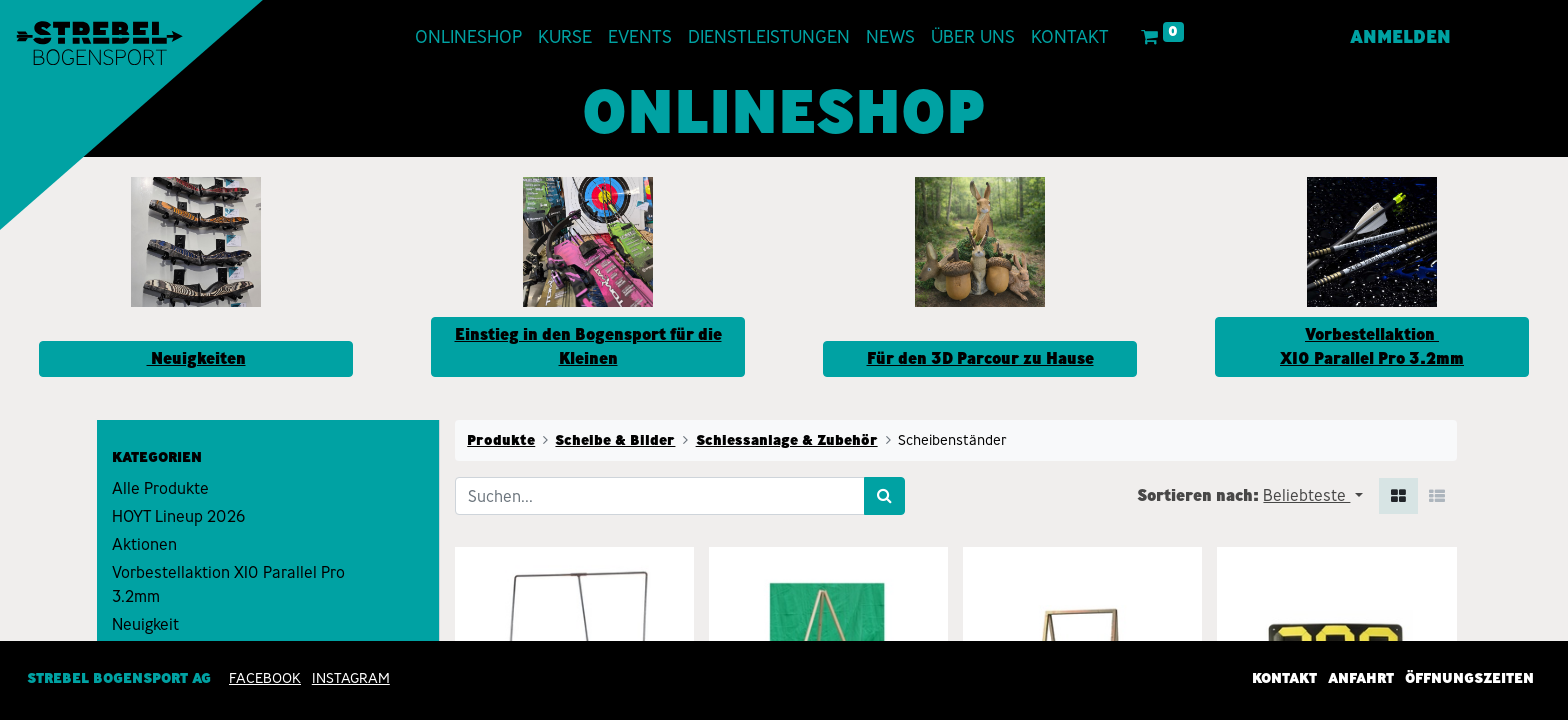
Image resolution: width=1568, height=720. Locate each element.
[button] (1312, 496)
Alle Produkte (160, 488)
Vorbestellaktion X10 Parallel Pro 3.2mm (228, 584)
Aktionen (144, 544)
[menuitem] (468, 37)
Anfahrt (1361, 678)
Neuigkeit (145, 624)
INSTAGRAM (351, 678)
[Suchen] (884, 496)
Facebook (265, 678)
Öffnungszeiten (1469, 678)
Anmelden (1400, 37)
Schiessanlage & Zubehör (787, 440)
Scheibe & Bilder (615, 440)
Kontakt (1284, 678)
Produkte (501, 440)
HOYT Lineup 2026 (178, 516)
